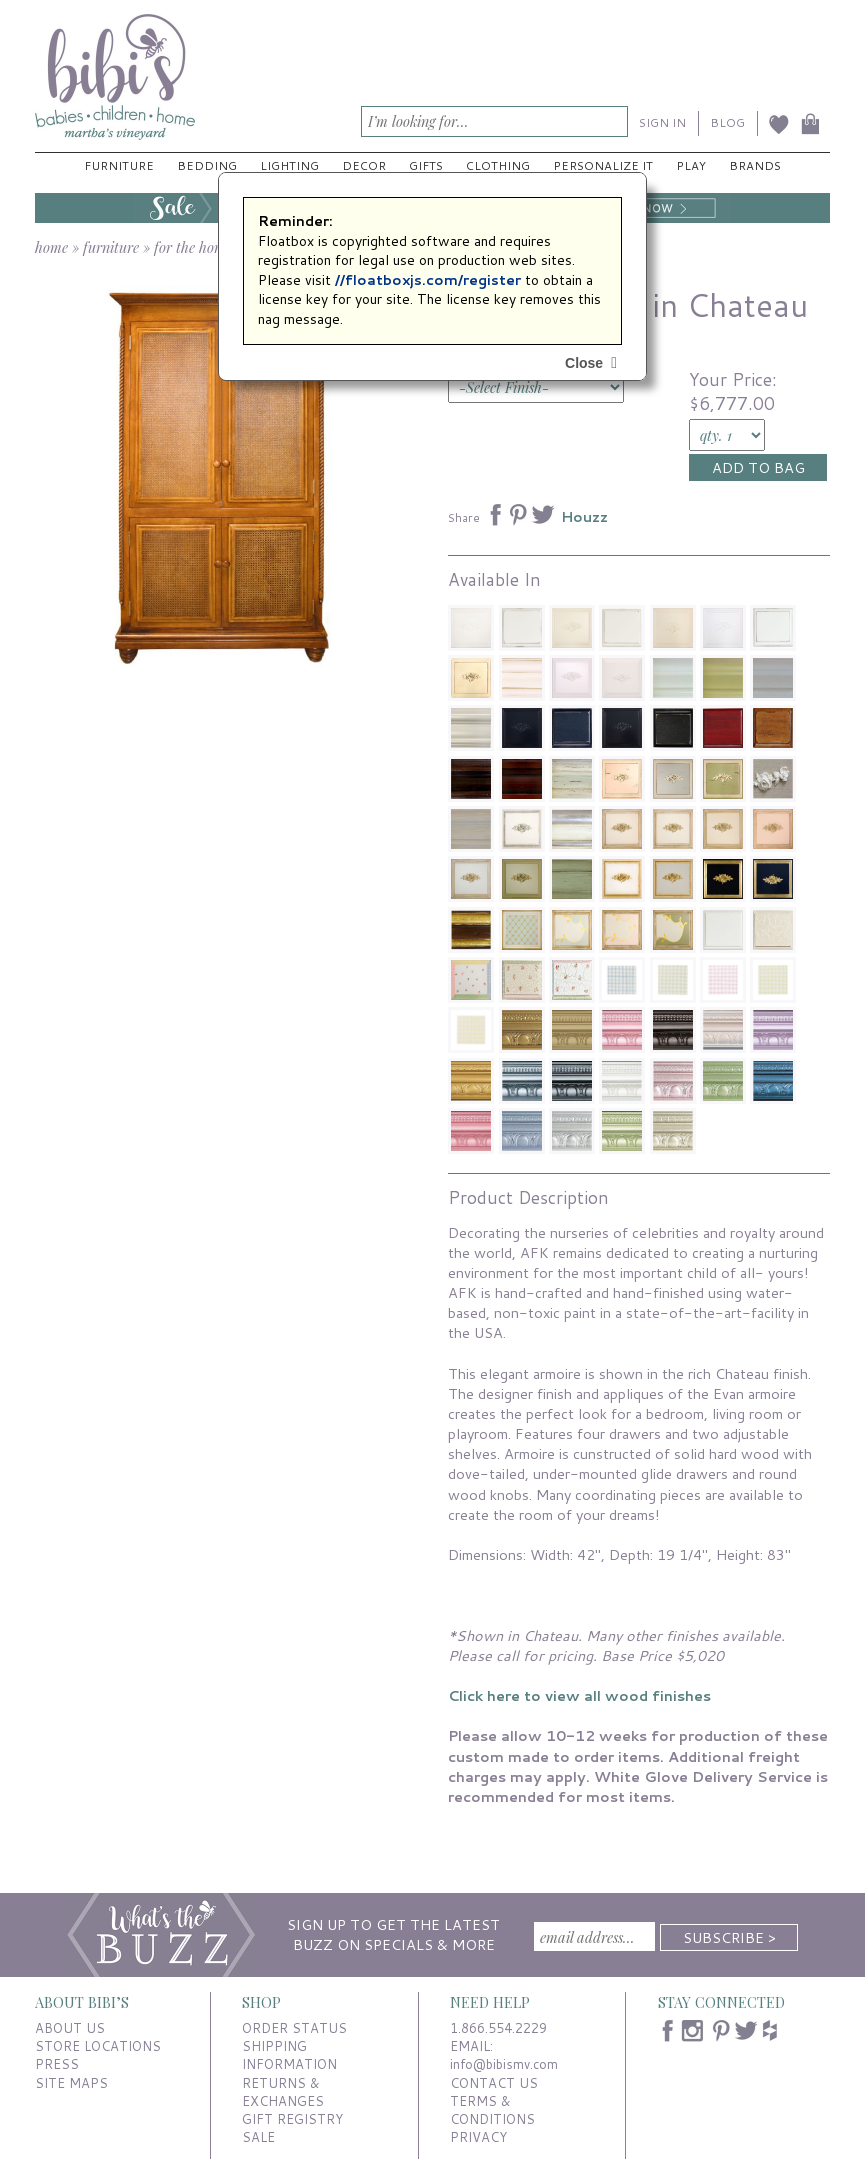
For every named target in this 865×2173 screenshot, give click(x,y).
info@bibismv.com (504, 2064)
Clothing (498, 165)
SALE (258, 2137)
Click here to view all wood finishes (579, 1695)
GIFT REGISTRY (292, 2119)
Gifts (426, 165)
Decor (364, 165)
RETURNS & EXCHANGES (283, 2092)
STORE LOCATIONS (98, 2046)
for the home (193, 247)
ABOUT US (70, 2028)
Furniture (119, 165)
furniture (111, 247)
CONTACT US (494, 2083)
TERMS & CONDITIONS (492, 2110)
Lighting (289, 165)
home (51, 247)
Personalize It (603, 165)
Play (691, 165)
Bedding (207, 165)
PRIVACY (478, 2137)
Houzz (584, 517)
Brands (755, 165)
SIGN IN (662, 122)
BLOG (727, 122)
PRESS (57, 2064)
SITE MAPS (71, 2083)
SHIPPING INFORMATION (289, 2055)
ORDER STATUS (294, 2028)
